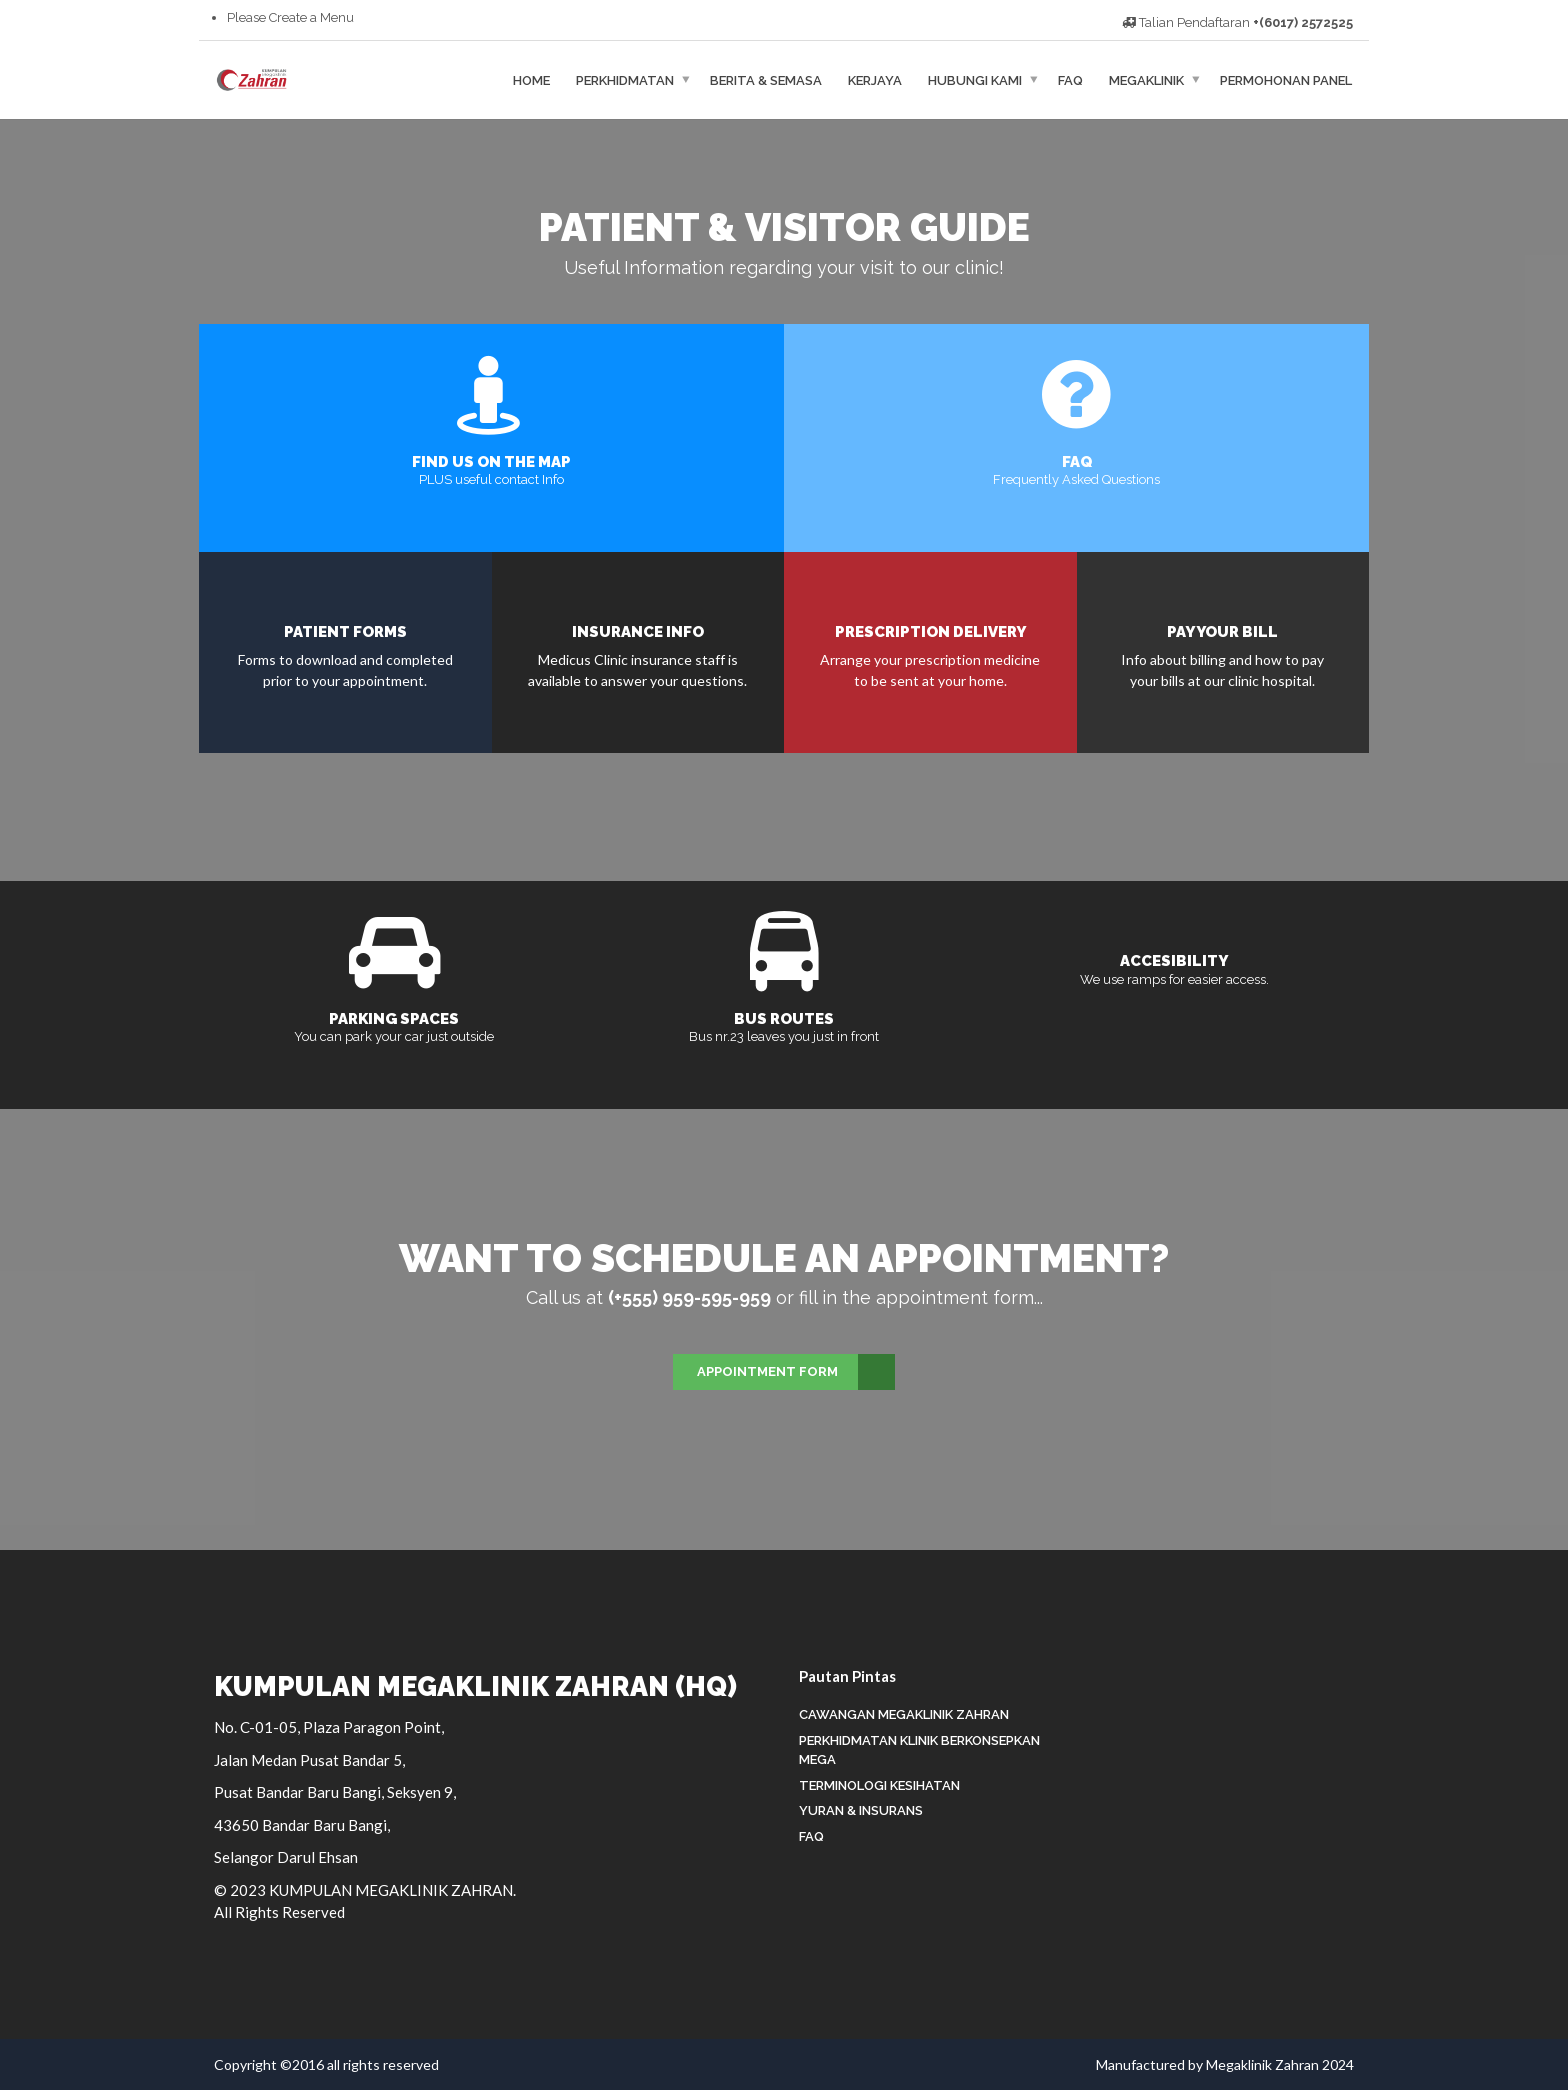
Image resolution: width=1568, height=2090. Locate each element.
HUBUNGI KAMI (975, 79)
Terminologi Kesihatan (879, 1785)
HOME (531, 79)
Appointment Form (796, 1372)
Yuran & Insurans (861, 1810)
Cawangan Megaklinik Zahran (904, 1714)
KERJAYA (875, 79)
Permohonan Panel (1286, 79)
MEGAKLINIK (1146, 79)
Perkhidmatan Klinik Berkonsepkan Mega (919, 1750)
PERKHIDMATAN (625, 79)
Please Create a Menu (290, 17)
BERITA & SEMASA (766, 79)
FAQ (1070, 79)
